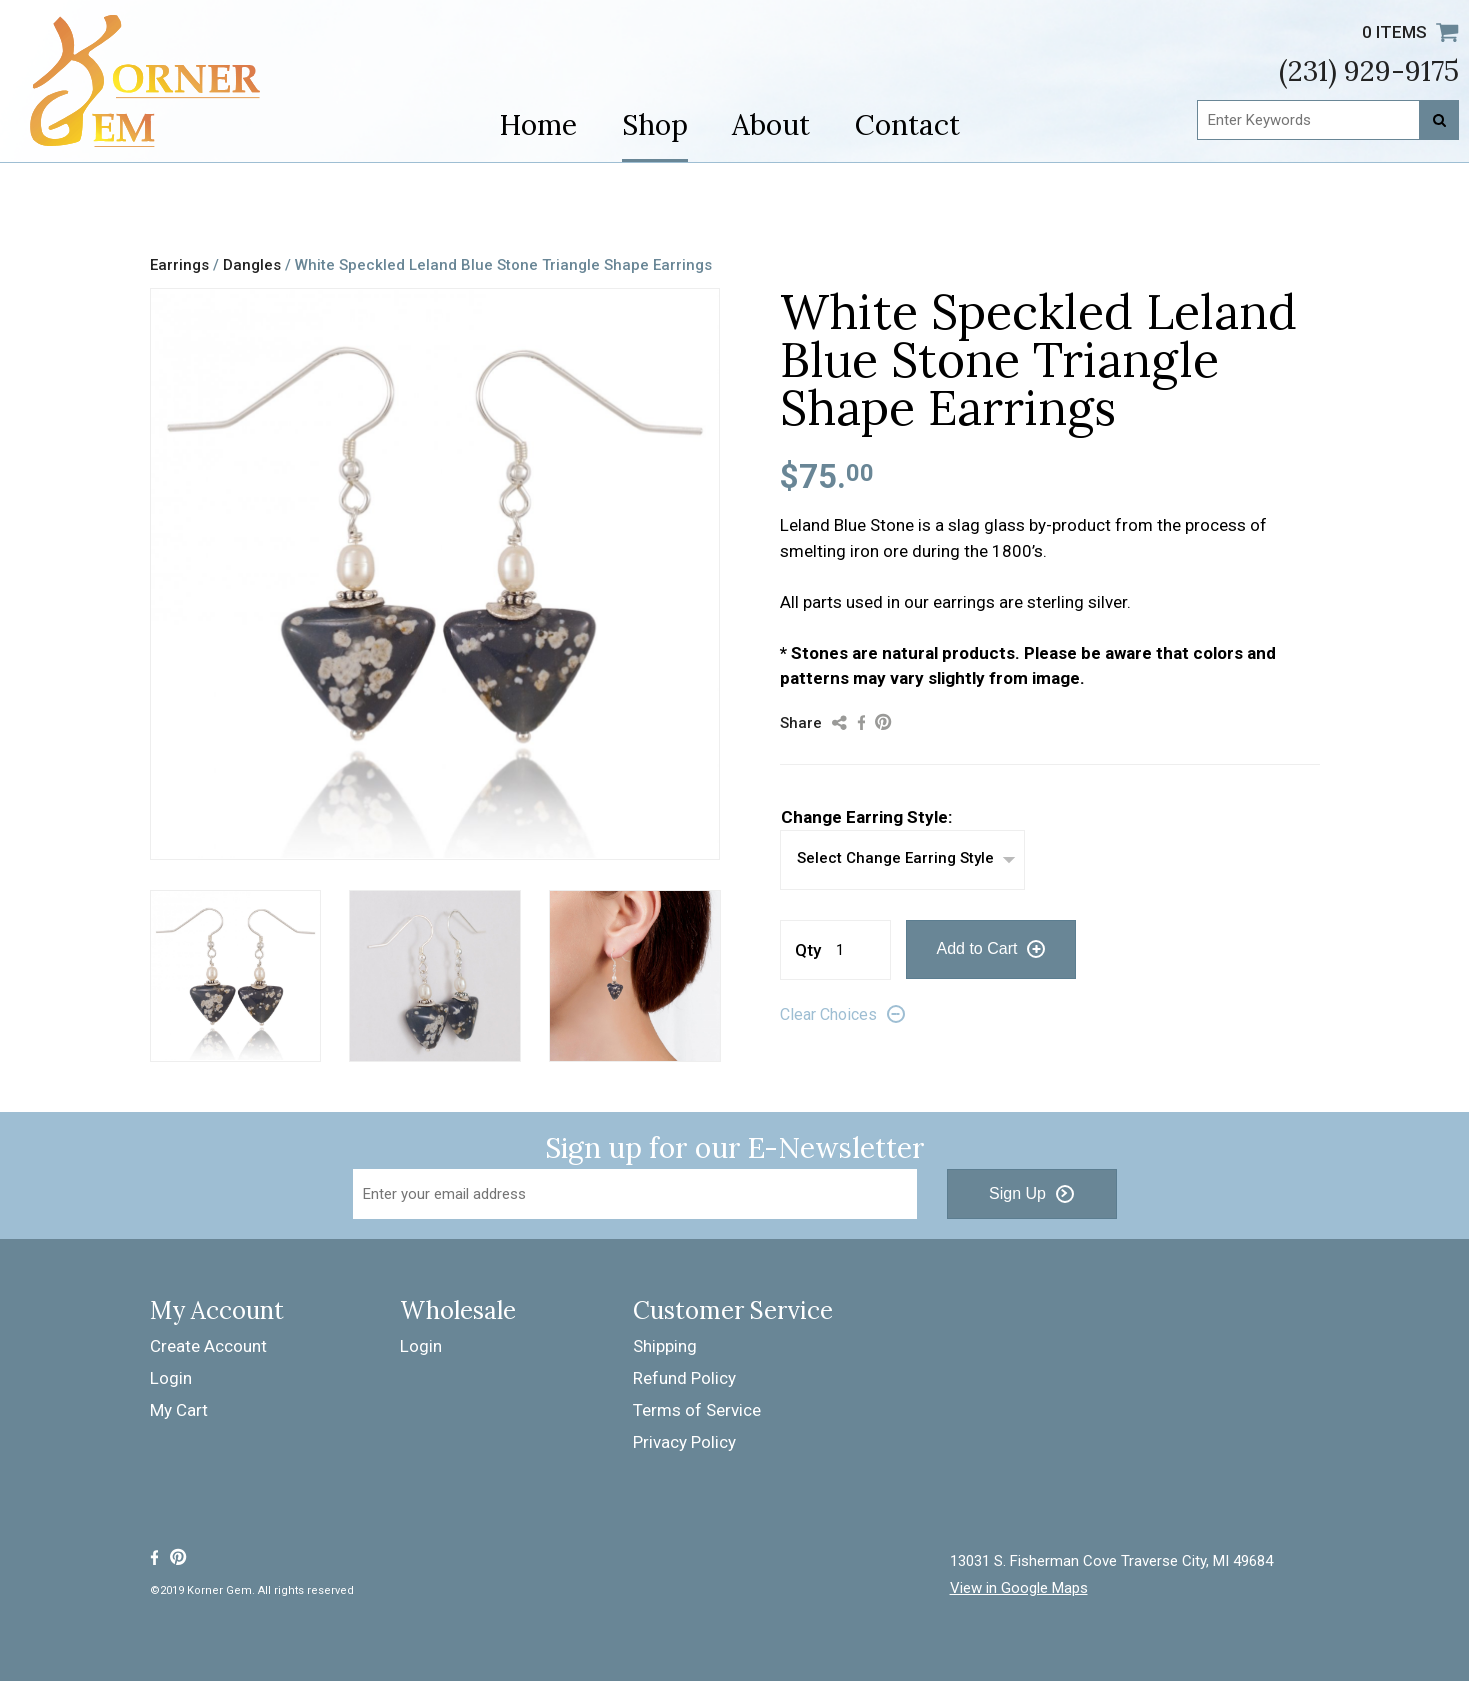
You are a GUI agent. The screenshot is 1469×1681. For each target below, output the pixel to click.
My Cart (179, 1410)
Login (171, 1378)
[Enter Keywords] (1328, 120)
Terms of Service (697, 1410)
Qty (808, 950)
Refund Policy (684, 1378)
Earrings (179, 265)
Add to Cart (977, 948)
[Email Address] (635, 1194)
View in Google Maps (1019, 1588)
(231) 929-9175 (1369, 71)
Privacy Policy (684, 1442)
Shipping (665, 1346)
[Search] (1439, 120)
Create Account (208, 1346)
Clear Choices (828, 1014)
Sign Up (1017, 1193)
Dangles (252, 265)
